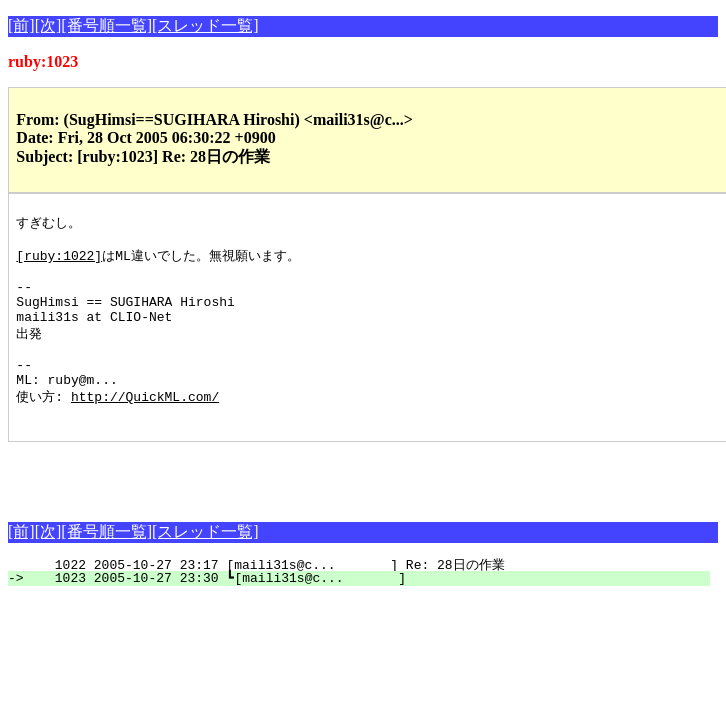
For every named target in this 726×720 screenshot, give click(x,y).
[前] (21, 25)
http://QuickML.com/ (145, 424)
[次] (48, 25)
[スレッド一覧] (205, 25)
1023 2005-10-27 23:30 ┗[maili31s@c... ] (370, 609)
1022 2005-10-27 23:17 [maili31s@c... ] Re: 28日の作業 (369, 596)
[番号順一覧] (106, 25)
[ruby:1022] (59, 260)
